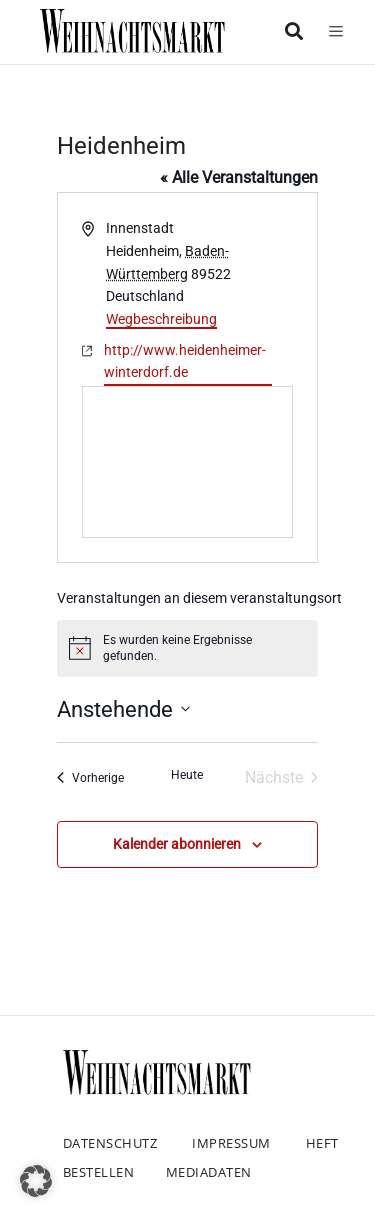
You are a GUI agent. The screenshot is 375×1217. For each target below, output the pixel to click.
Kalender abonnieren (177, 844)
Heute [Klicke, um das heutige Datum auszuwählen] (187, 775)
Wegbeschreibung (161, 319)
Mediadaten (209, 1172)
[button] (36, 1181)
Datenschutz (110, 1143)
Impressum (231, 1143)
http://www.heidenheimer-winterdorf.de (185, 361)
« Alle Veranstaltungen (239, 177)
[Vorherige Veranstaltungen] (90, 778)
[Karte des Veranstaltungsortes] (187, 462)
